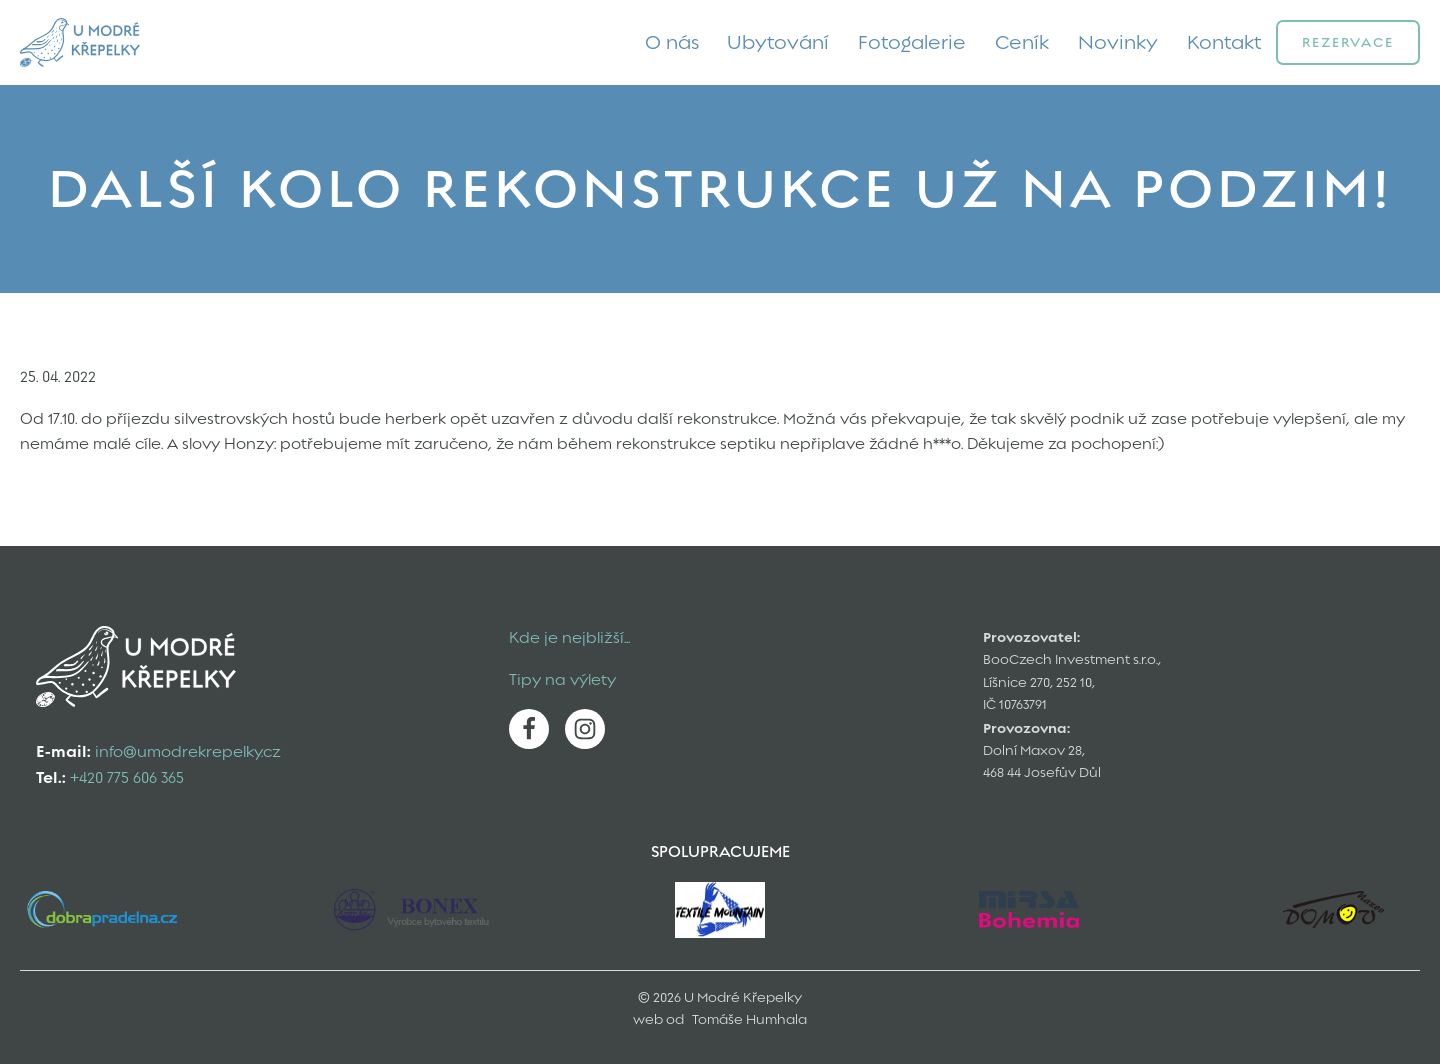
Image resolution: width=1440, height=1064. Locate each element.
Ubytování (778, 42)
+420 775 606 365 (127, 778)
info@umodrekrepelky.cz (188, 752)
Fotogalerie (912, 42)
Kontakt (1224, 42)
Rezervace (1348, 42)
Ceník (1022, 42)
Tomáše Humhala (749, 1019)
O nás (672, 42)
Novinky (1118, 42)
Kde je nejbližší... (569, 638)
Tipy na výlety (562, 680)
